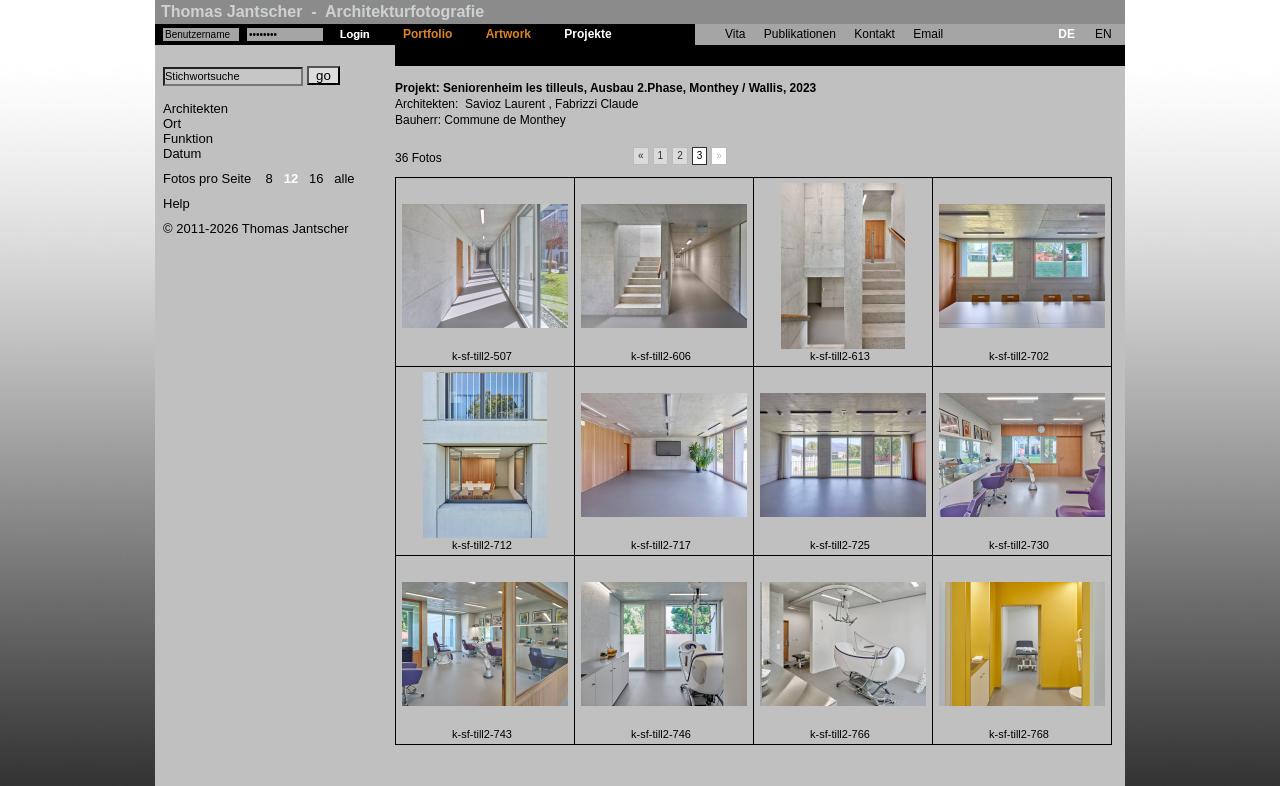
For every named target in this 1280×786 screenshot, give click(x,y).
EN (1103, 34)
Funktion (188, 138)
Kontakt (874, 34)
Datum (182, 153)
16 (316, 178)
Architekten (195, 108)
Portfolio (427, 34)
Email (928, 34)
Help (176, 203)
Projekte (587, 34)
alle (344, 178)
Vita (735, 34)
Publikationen (800, 34)
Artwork (508, 34)
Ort (172, 123)
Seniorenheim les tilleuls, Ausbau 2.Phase (748, 55)
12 (291, 178)
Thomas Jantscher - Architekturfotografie (322, 11)
